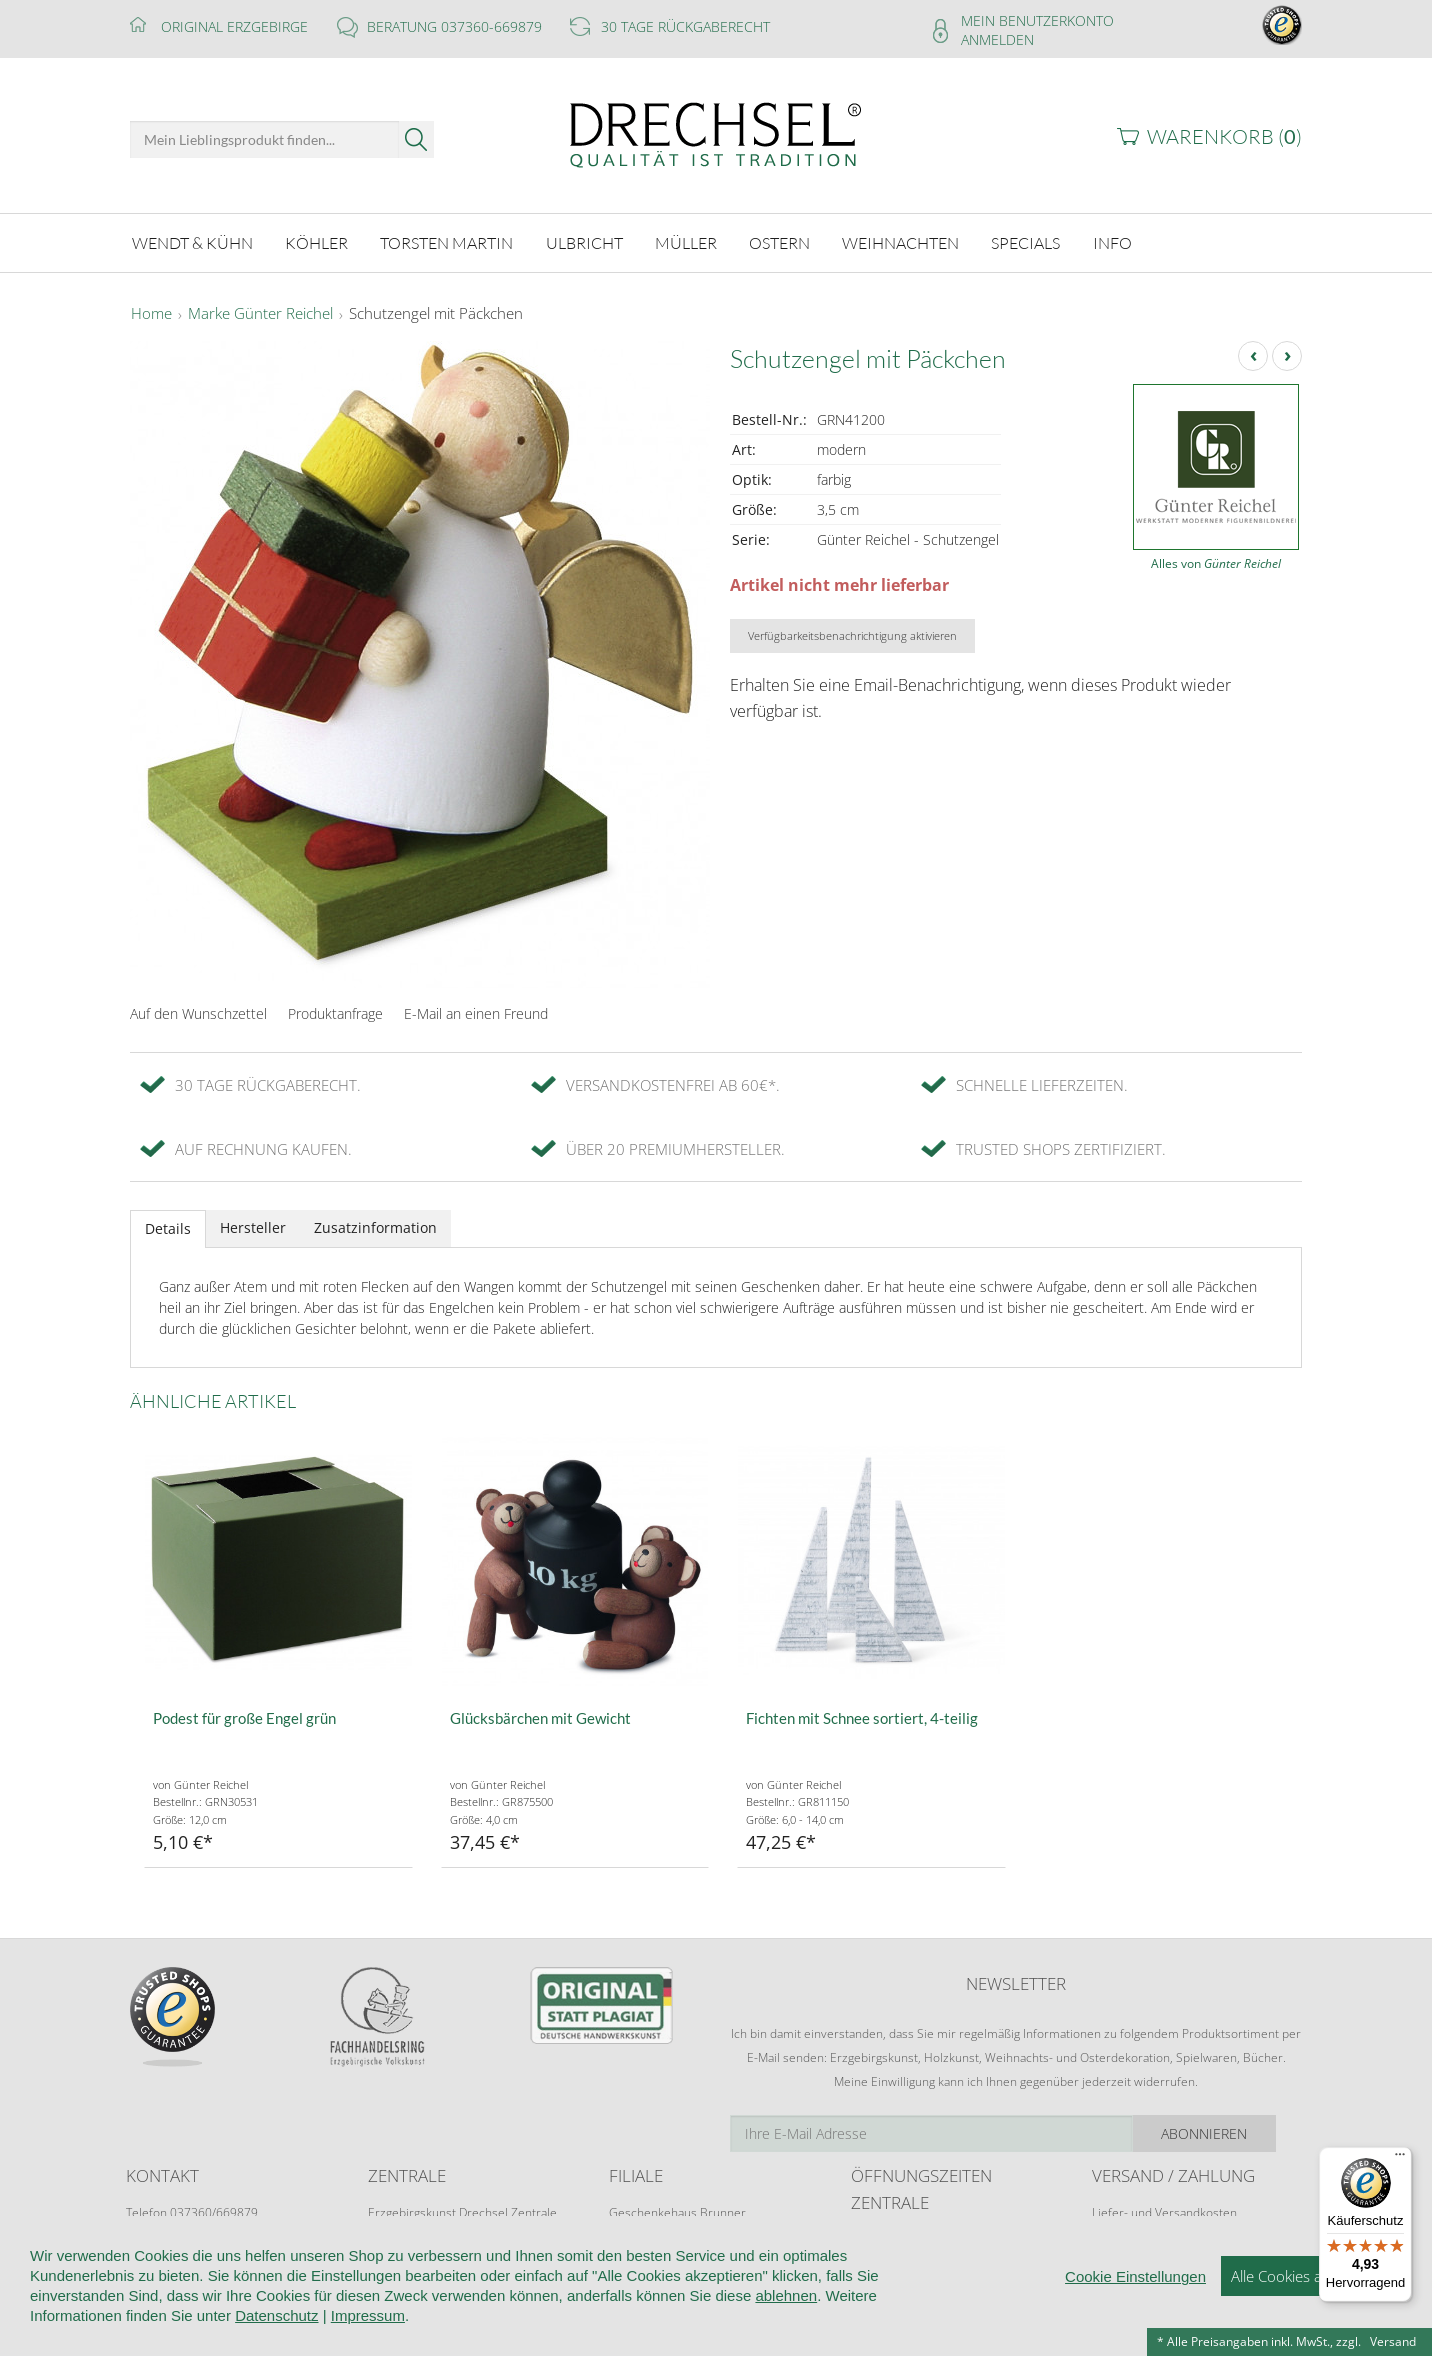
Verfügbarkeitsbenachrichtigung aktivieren (852, 635)
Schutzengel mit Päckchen (436, 314)
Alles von (1216, 563)
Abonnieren (1231, 2133)
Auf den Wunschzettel (198, 1013)
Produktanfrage (335, 1013)
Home (151, 314)
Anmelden (997, 39)
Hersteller (253, 1227)
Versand (1393, 2341)
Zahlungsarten (1131, 2250)
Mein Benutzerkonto (1037, 20)
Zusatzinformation (375, 1227)
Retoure (1114, 2231)
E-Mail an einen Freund (476, 1013)
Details (168, 1228)
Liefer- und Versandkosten (1164, 2212)
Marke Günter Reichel (260, 314)
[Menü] (1400, 2159)
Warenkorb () (1224, 136)
